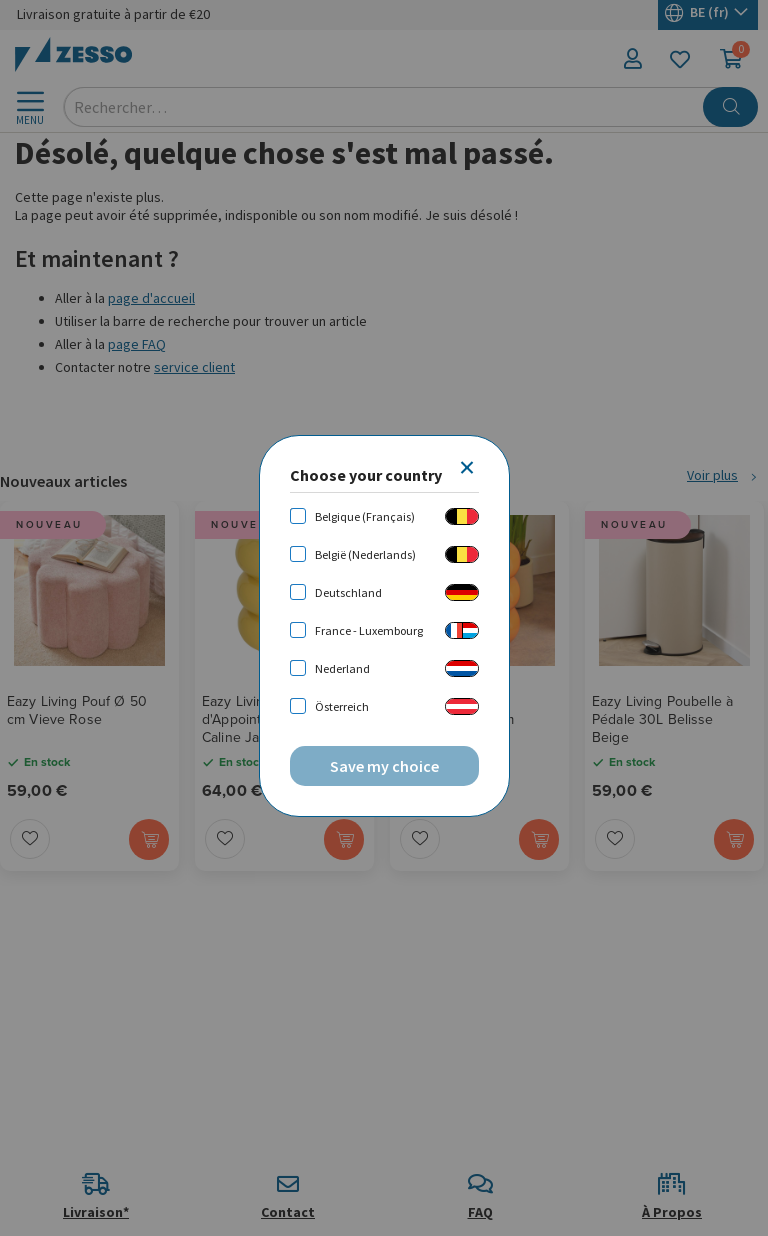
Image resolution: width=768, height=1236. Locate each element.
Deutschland (348, 592)
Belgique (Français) (365, 516)
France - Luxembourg (369, 630)
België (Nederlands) (365, 554)
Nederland (342, 668)
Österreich (342, 706)
